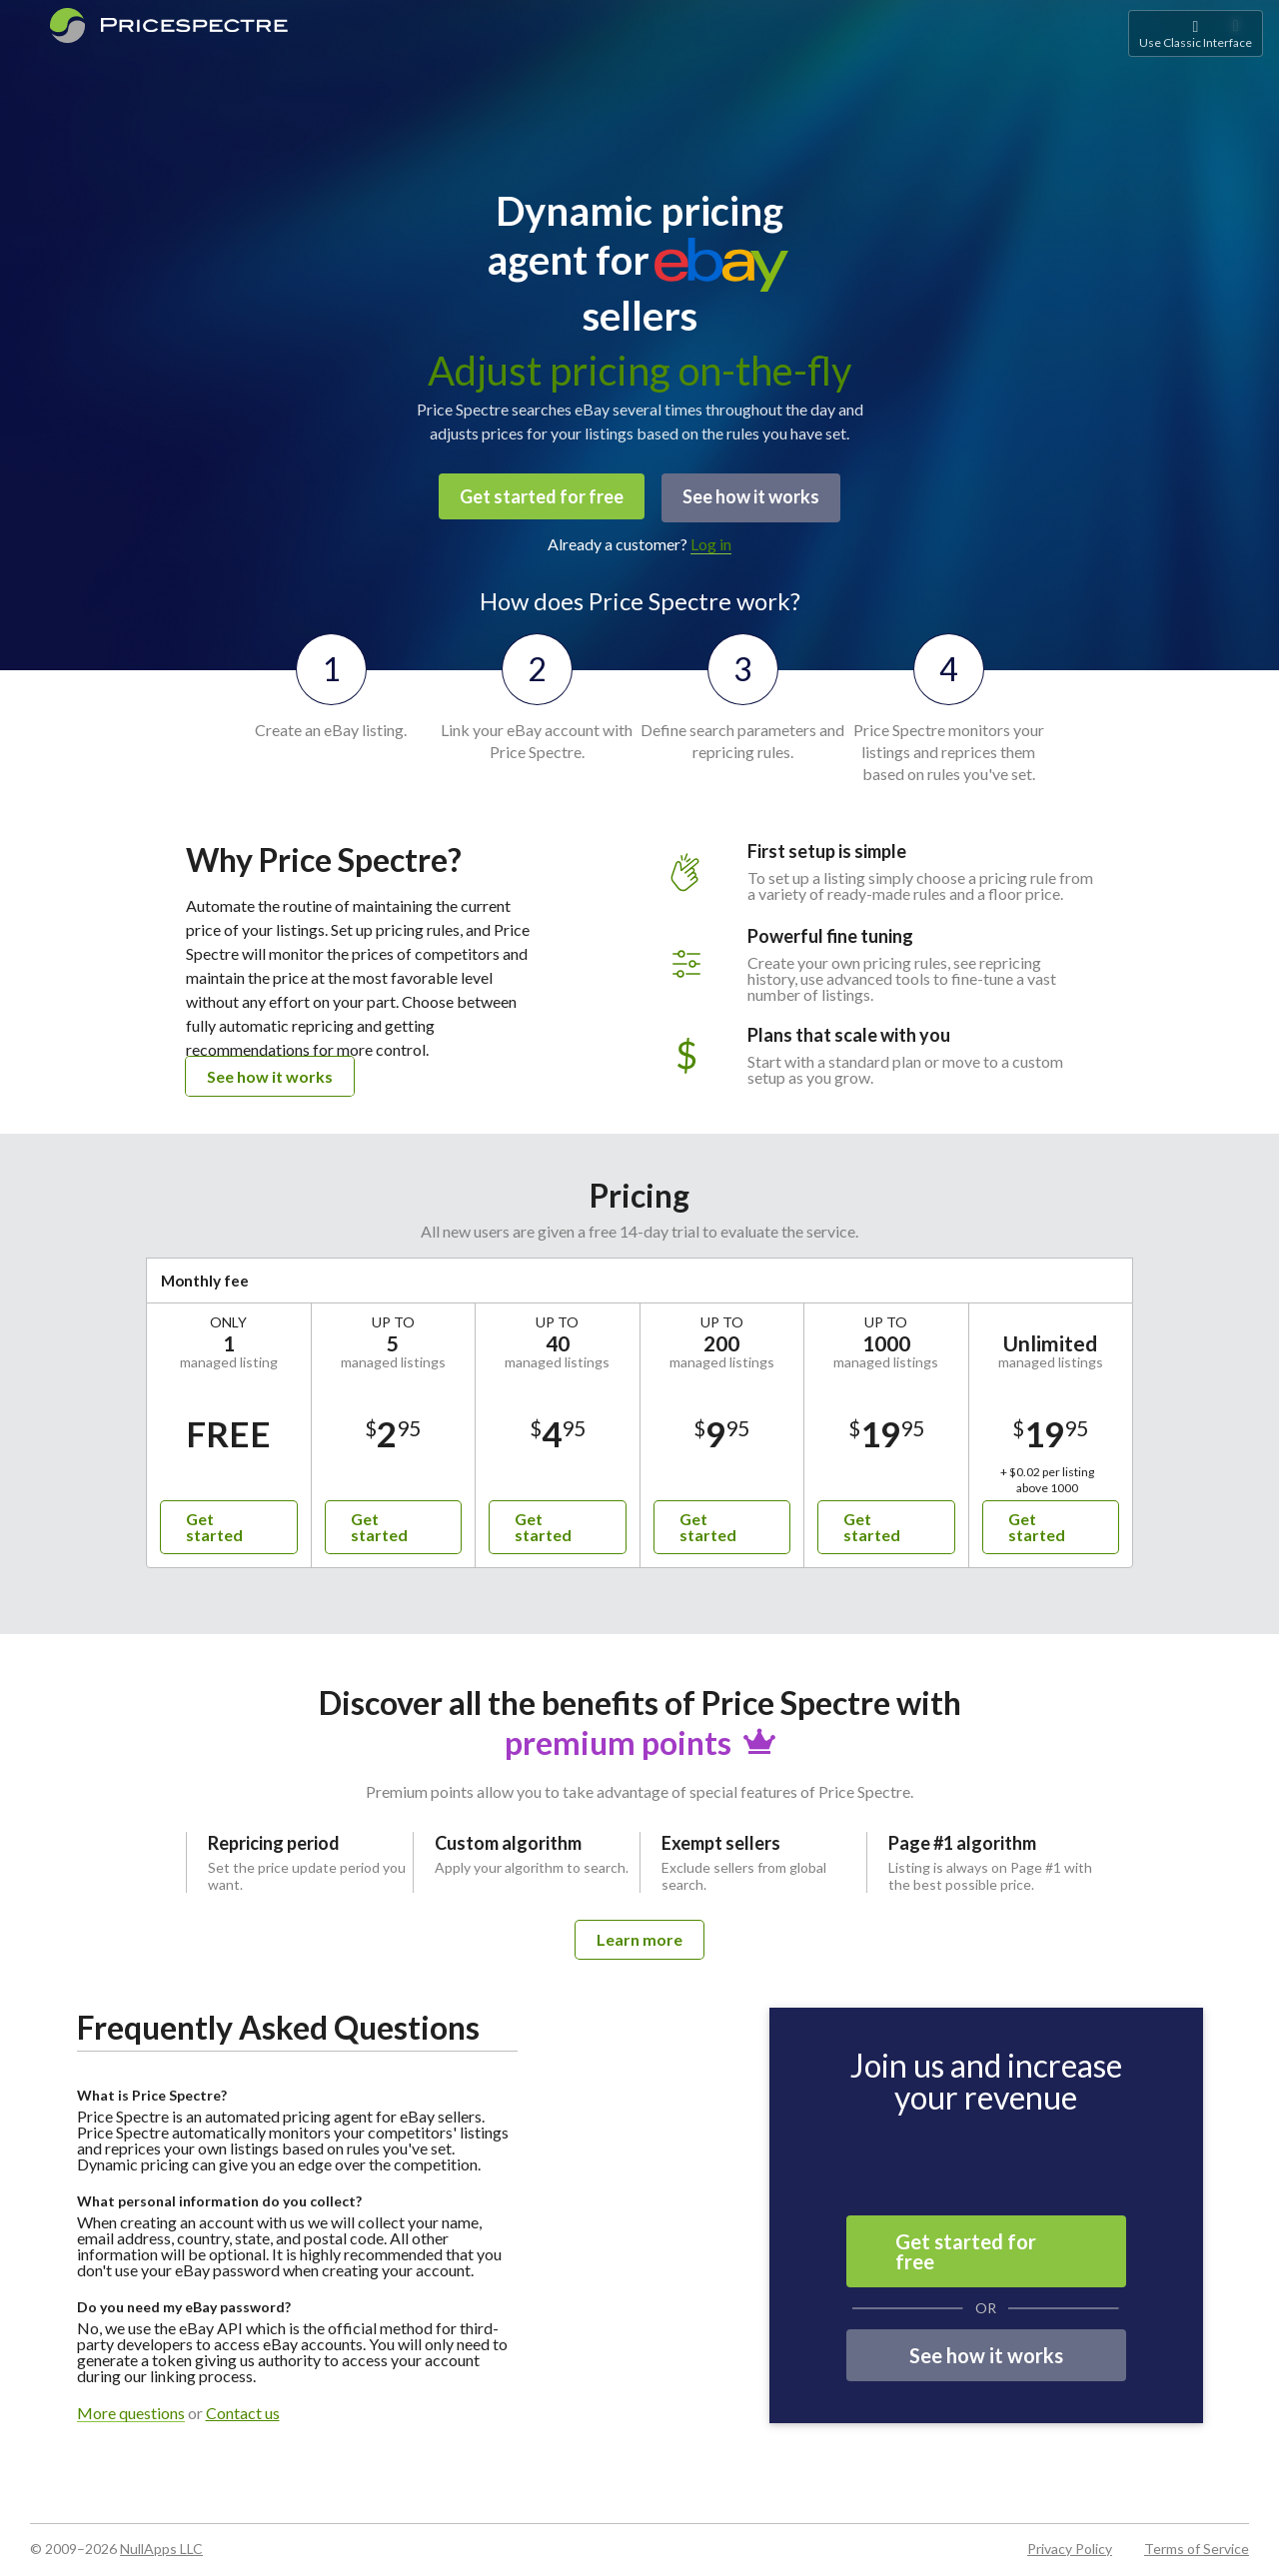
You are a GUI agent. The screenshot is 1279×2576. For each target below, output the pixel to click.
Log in (710, 540)
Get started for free (540, 496)
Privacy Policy (1069, 2545)
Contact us (243, 2410)
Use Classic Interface (1195, 33)
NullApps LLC (161, 2545)
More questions (131, 2410)
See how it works (752, 496)
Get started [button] (214, 1523)
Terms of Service (1196, 2545)
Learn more (639, 1936)
